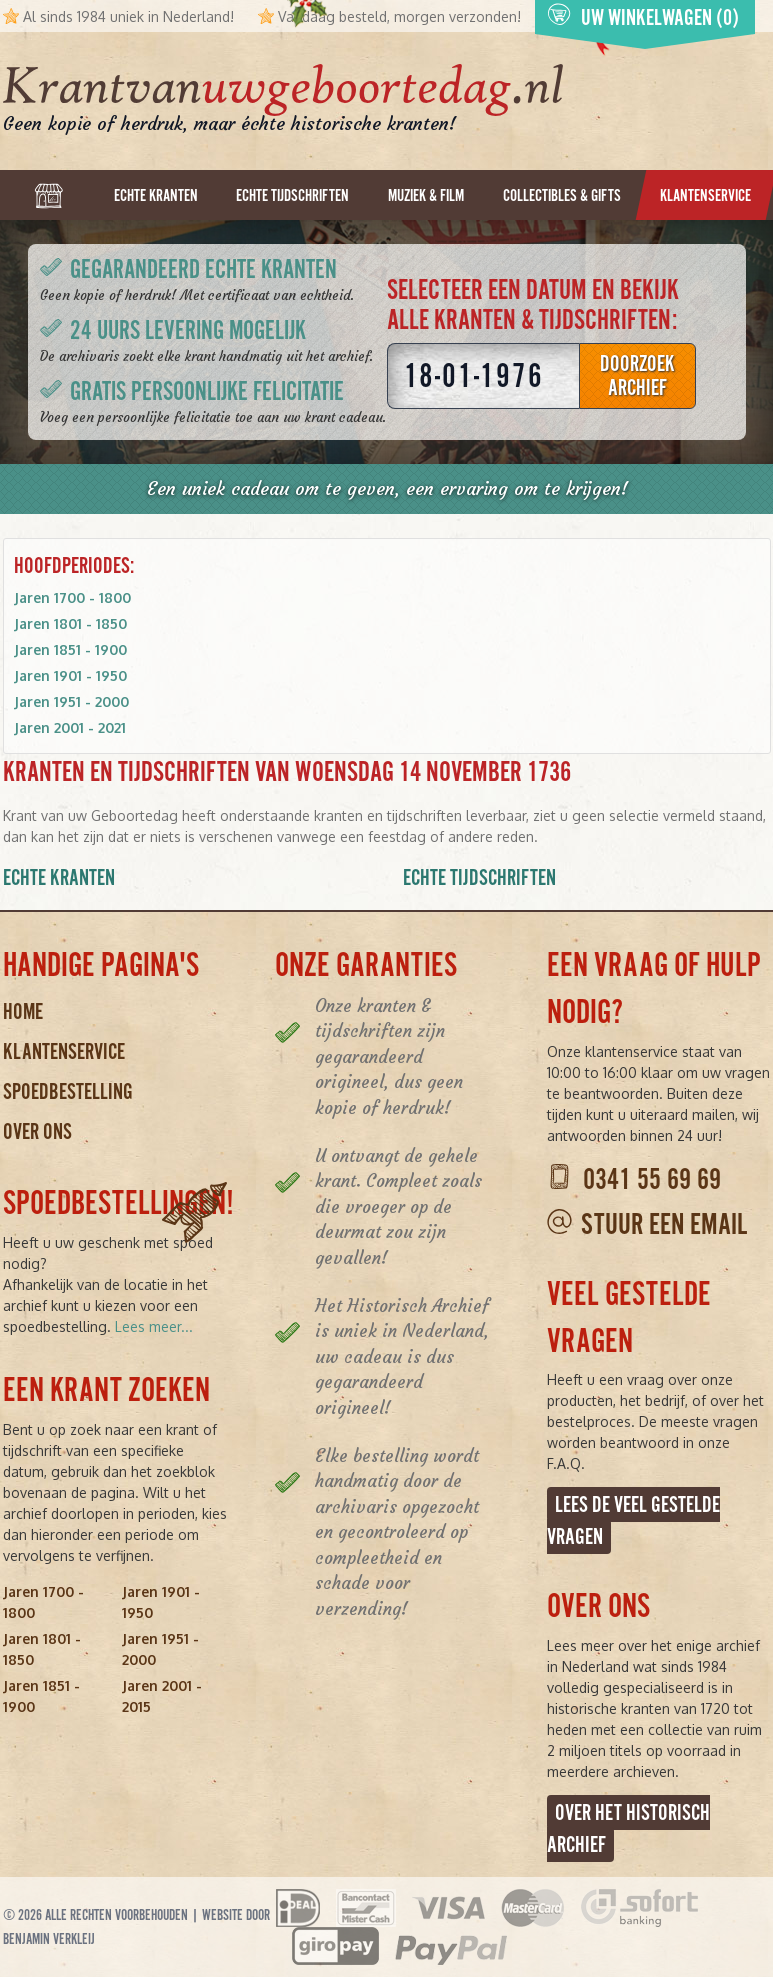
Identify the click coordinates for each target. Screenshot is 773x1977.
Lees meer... (154, 1326)
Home (23, 1011)
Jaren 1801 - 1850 (70, 623)
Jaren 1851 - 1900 (70, 649)
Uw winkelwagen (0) (643, 16)
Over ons (37, 1131)
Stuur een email (664, 1224)
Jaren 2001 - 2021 (70, 727)
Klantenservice (64, 1051)
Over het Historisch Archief (628, 1828)
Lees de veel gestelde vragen (633, 1520)
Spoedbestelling (68, 1091)
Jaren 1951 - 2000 (71, 701)
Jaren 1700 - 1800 (72, 597)
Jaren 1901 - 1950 (70, 675)
